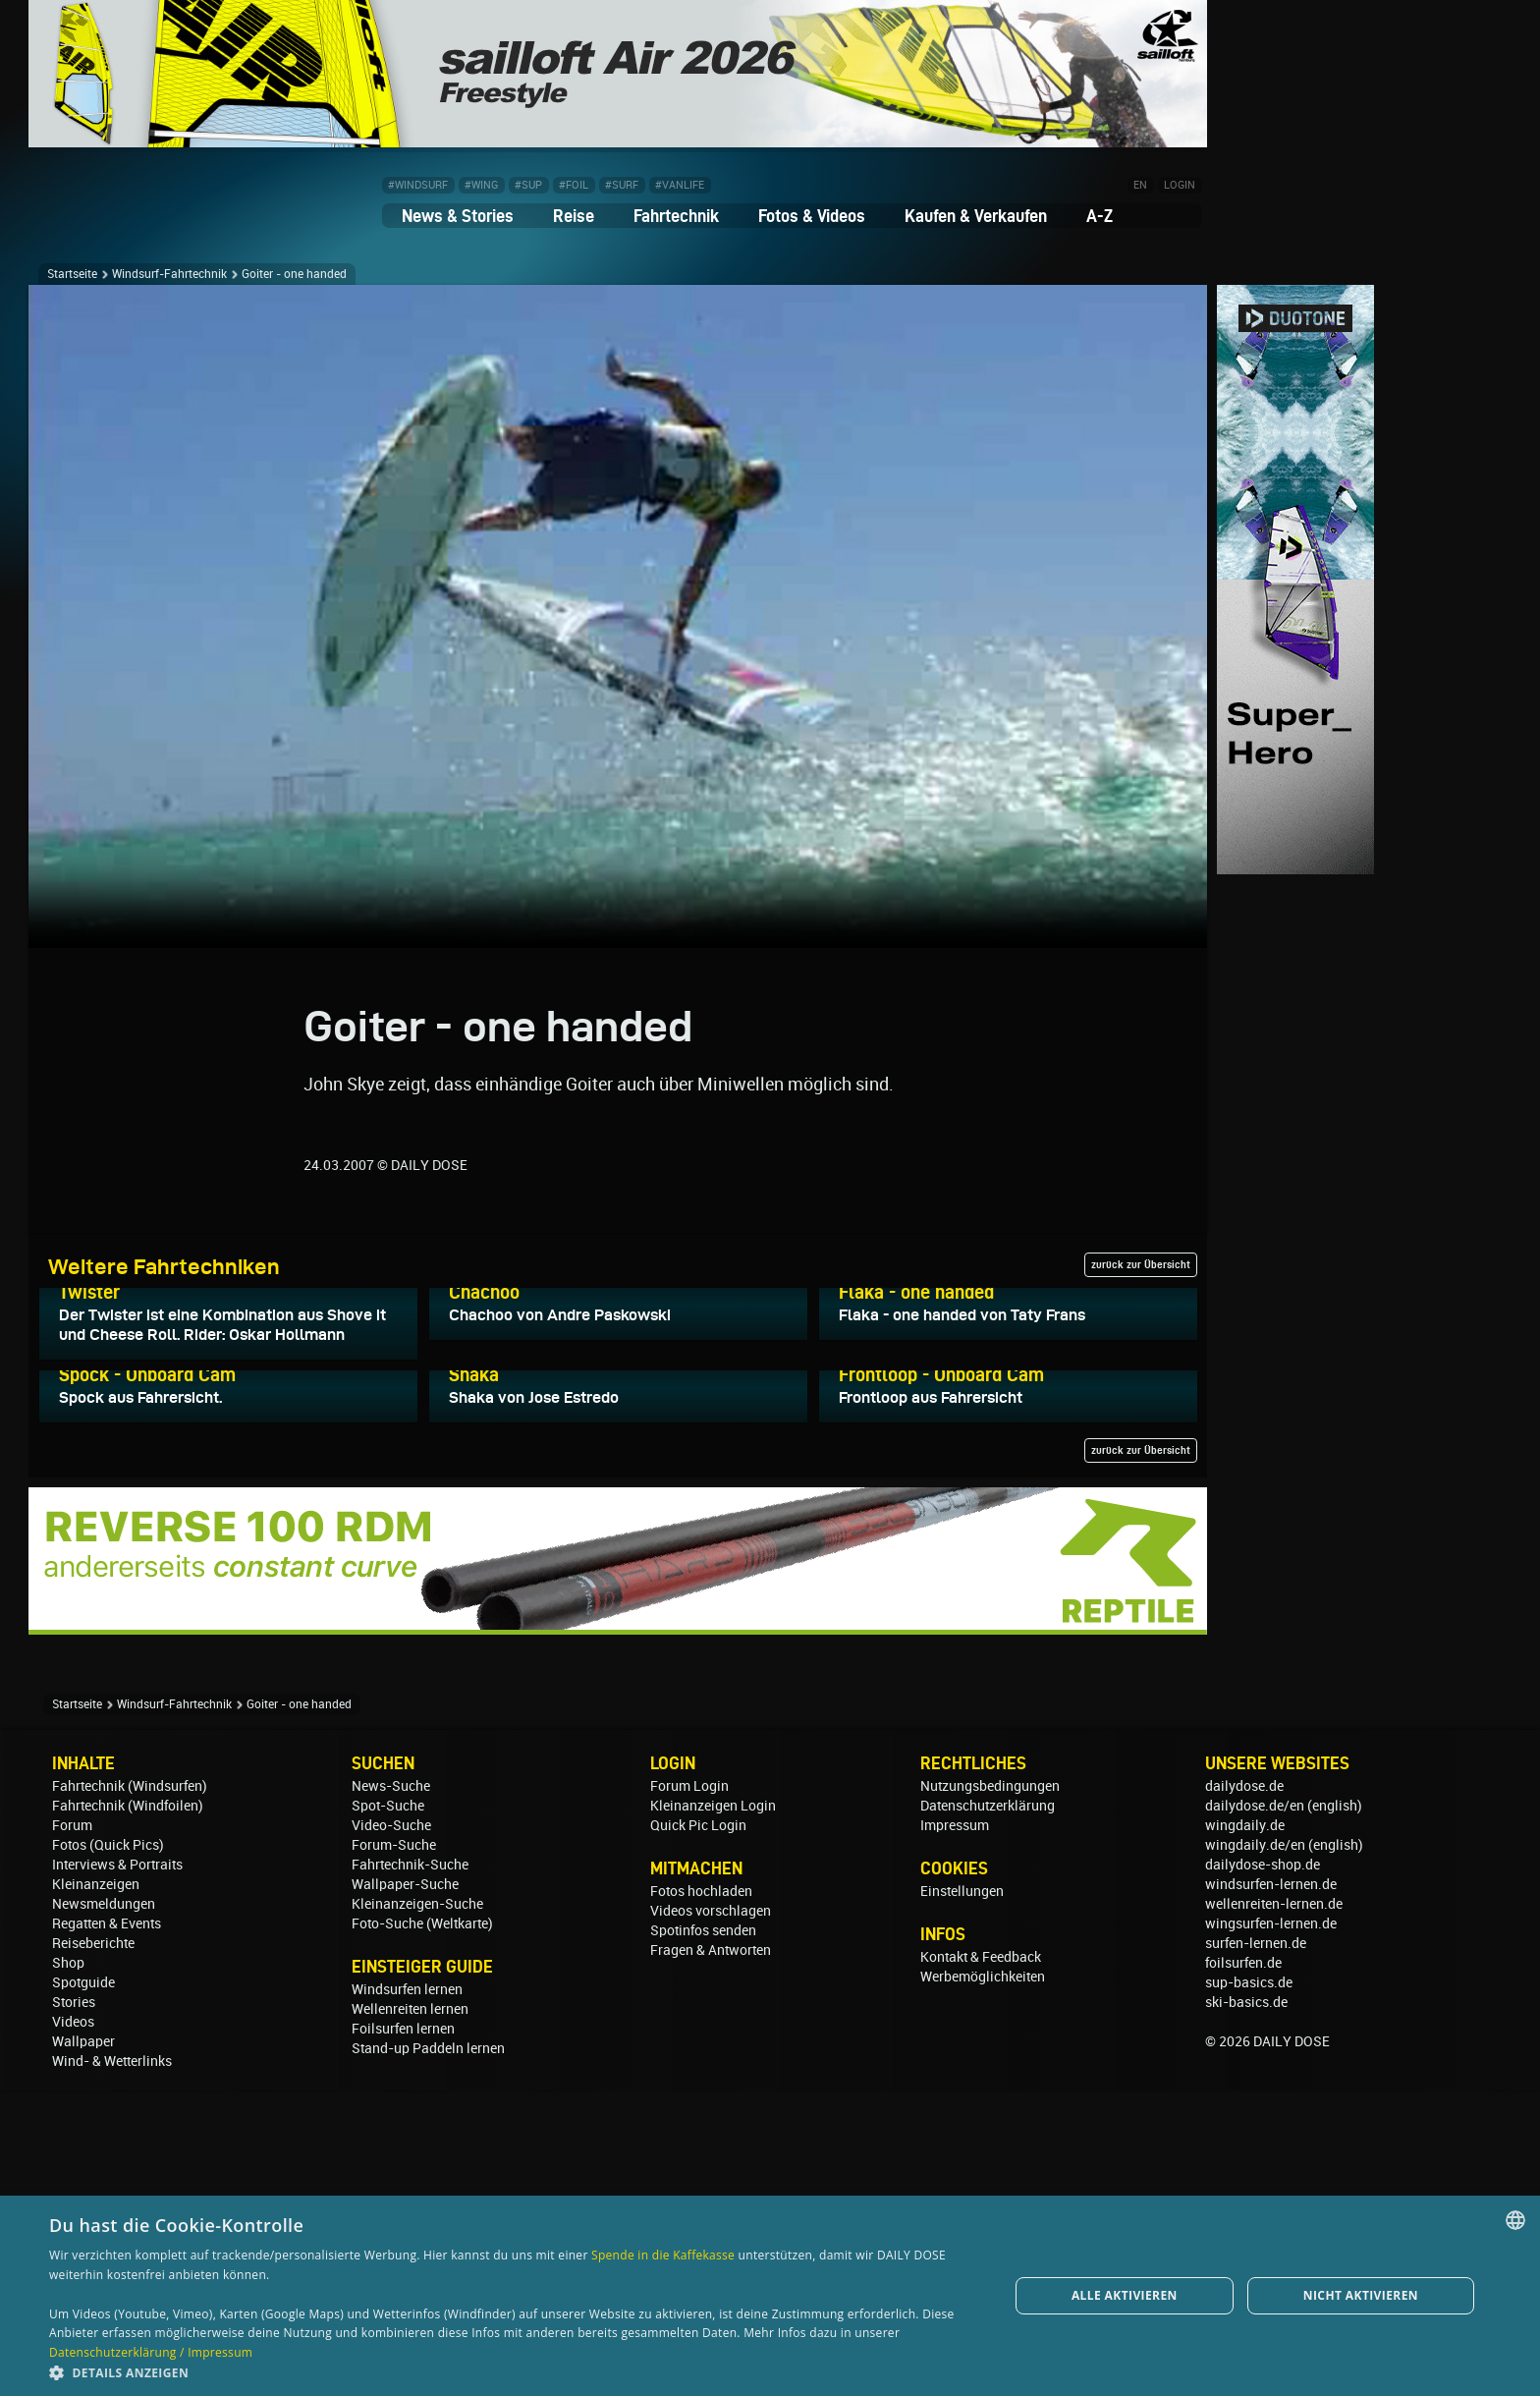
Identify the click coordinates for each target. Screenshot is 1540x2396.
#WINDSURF (418, 185)
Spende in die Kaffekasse (663, 2255)
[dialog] (770, 2296)
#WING (481, 185)
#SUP (528, 185)
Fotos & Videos (811, 215)
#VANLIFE (679, 185)
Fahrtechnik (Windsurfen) (129, 2091)
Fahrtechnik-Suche (410, 2170)
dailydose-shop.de (1262, 2170)
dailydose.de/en (1254, 2111)
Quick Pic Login (698, 2131)
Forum (72, 2131)
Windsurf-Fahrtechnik (169, 274)
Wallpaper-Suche (405, 2190)
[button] (514, 2372)
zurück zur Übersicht (1140, 1264)
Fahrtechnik (676, 215)
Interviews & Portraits (117, 2170)
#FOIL (573, 185)
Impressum (954, 2131)
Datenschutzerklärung (987, 2111)
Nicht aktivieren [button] (1360, 2295)
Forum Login (689, 2091)
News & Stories (458, 215)
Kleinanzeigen (95, 2190)
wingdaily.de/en (1255, 2150)
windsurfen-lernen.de (1271, 2190)
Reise (573, 215)
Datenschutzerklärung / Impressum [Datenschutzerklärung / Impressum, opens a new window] (150, 2352)
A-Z (1099, 215)
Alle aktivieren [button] (1125, 2295)
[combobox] (1515, 2220)
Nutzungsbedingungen (990, 2091)
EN (1140, 185)
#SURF (621, 185)
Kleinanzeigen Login (713, 2111)
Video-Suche (391, 2131)
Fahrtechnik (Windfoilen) (127, 2111)
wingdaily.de (1245, 2131)
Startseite (72, 274)
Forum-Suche (394, 2150)
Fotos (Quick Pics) (108, 2150)
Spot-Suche (388, 2111)
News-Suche (391, 2091)
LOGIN (1179, 185)
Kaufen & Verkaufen (976, 215)
